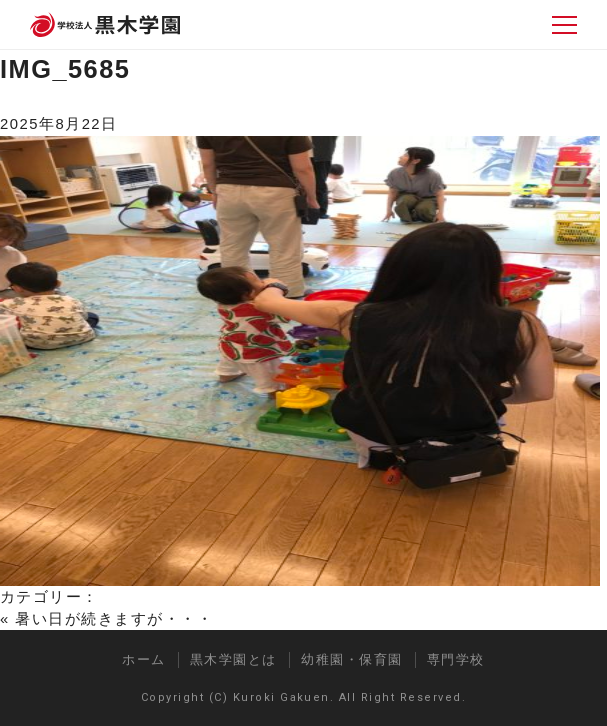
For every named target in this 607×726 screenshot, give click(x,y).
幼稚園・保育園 (351, 659)
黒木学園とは (233, 659)
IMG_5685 (65, 69)
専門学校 (456, 659)
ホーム (143, 659)
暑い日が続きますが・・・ (114, 619)
